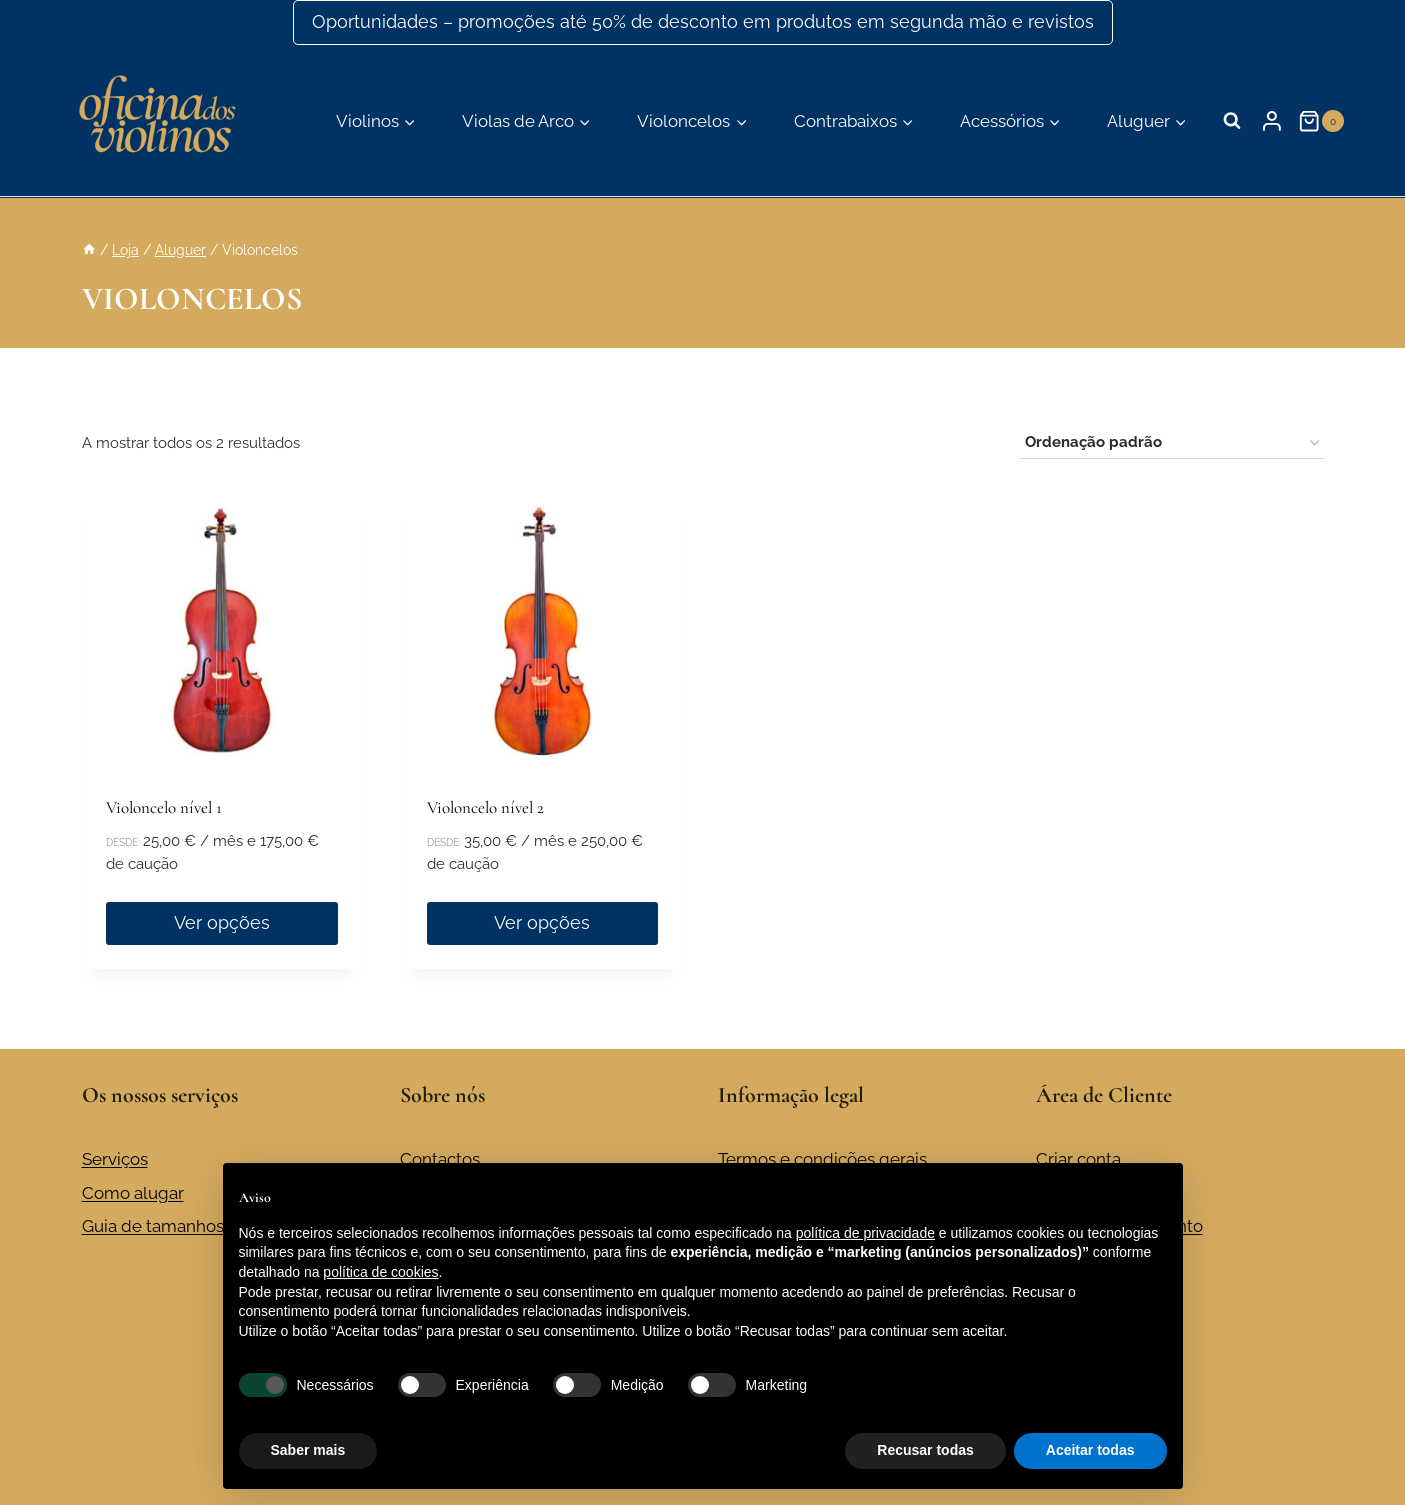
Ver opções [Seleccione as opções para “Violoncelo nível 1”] (222, 922)
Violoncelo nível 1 (164, 807)
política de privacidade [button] (865, 1233)
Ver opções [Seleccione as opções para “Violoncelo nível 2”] (542, 922)
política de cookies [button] (380, 1272)
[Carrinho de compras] (1322, 121)
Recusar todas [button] (925, 1450)
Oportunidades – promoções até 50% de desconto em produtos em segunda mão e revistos (703, 21)
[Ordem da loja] (1172, 443)
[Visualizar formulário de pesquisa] (1232, 121)
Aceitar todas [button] (1090, 1450)
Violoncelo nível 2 (485, 807)
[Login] (1272, 121)
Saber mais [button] (308, 1450)
